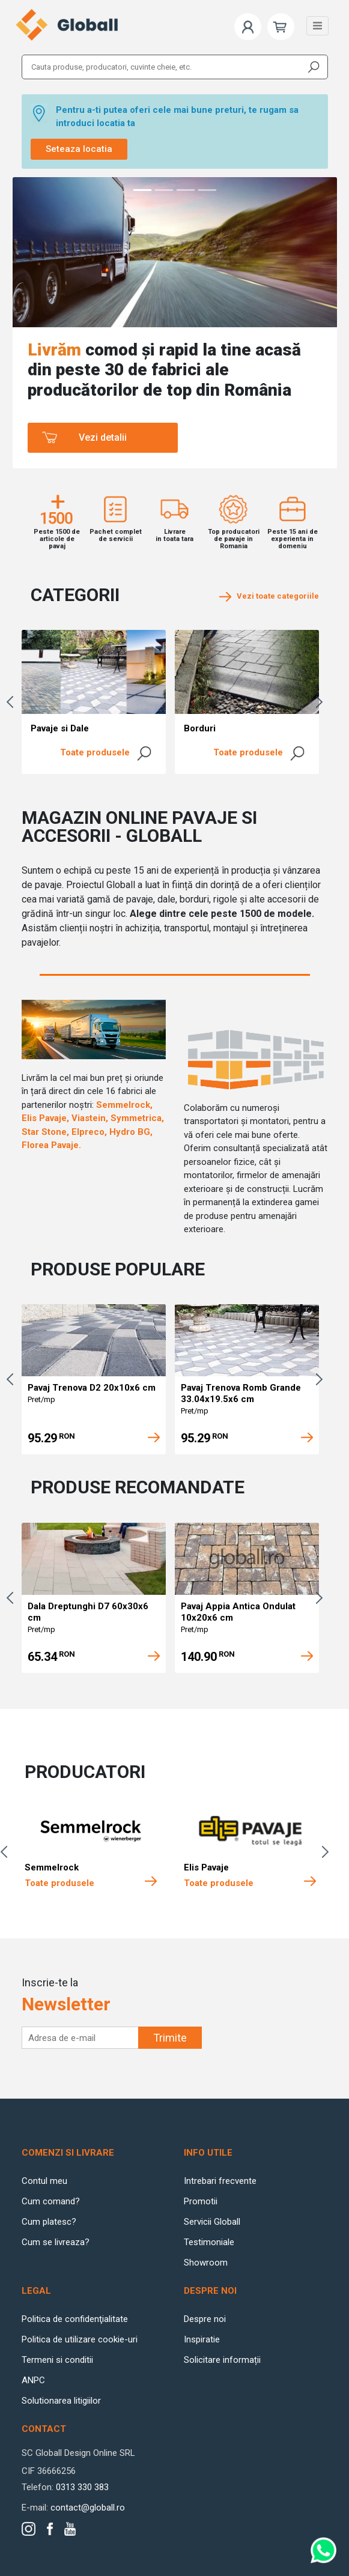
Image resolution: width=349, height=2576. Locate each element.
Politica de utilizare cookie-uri (80, 2339)
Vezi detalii (103, 437)
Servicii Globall (212, 2221)
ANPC (33, 2380)
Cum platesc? (49, 2221)
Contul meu (44, 2180)
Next (322, 702)
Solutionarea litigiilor (61, 2400)
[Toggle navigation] (317, 25)
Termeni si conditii (57, 2359)
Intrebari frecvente (220, 2180)
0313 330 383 (82, 2487)
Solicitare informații (222, 2359)
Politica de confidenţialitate (75, 2319)
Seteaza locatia (79, 149)
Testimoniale (209, 2242)
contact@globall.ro (87, 2507)
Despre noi (205, 2319)
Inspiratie (202, 2339)
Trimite (170, 2037)
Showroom (206, 2262)
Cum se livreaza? (56, 2242)
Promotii (200, 2201)
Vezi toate (269, 595)
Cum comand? (51, 2201)
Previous (13, 702)
